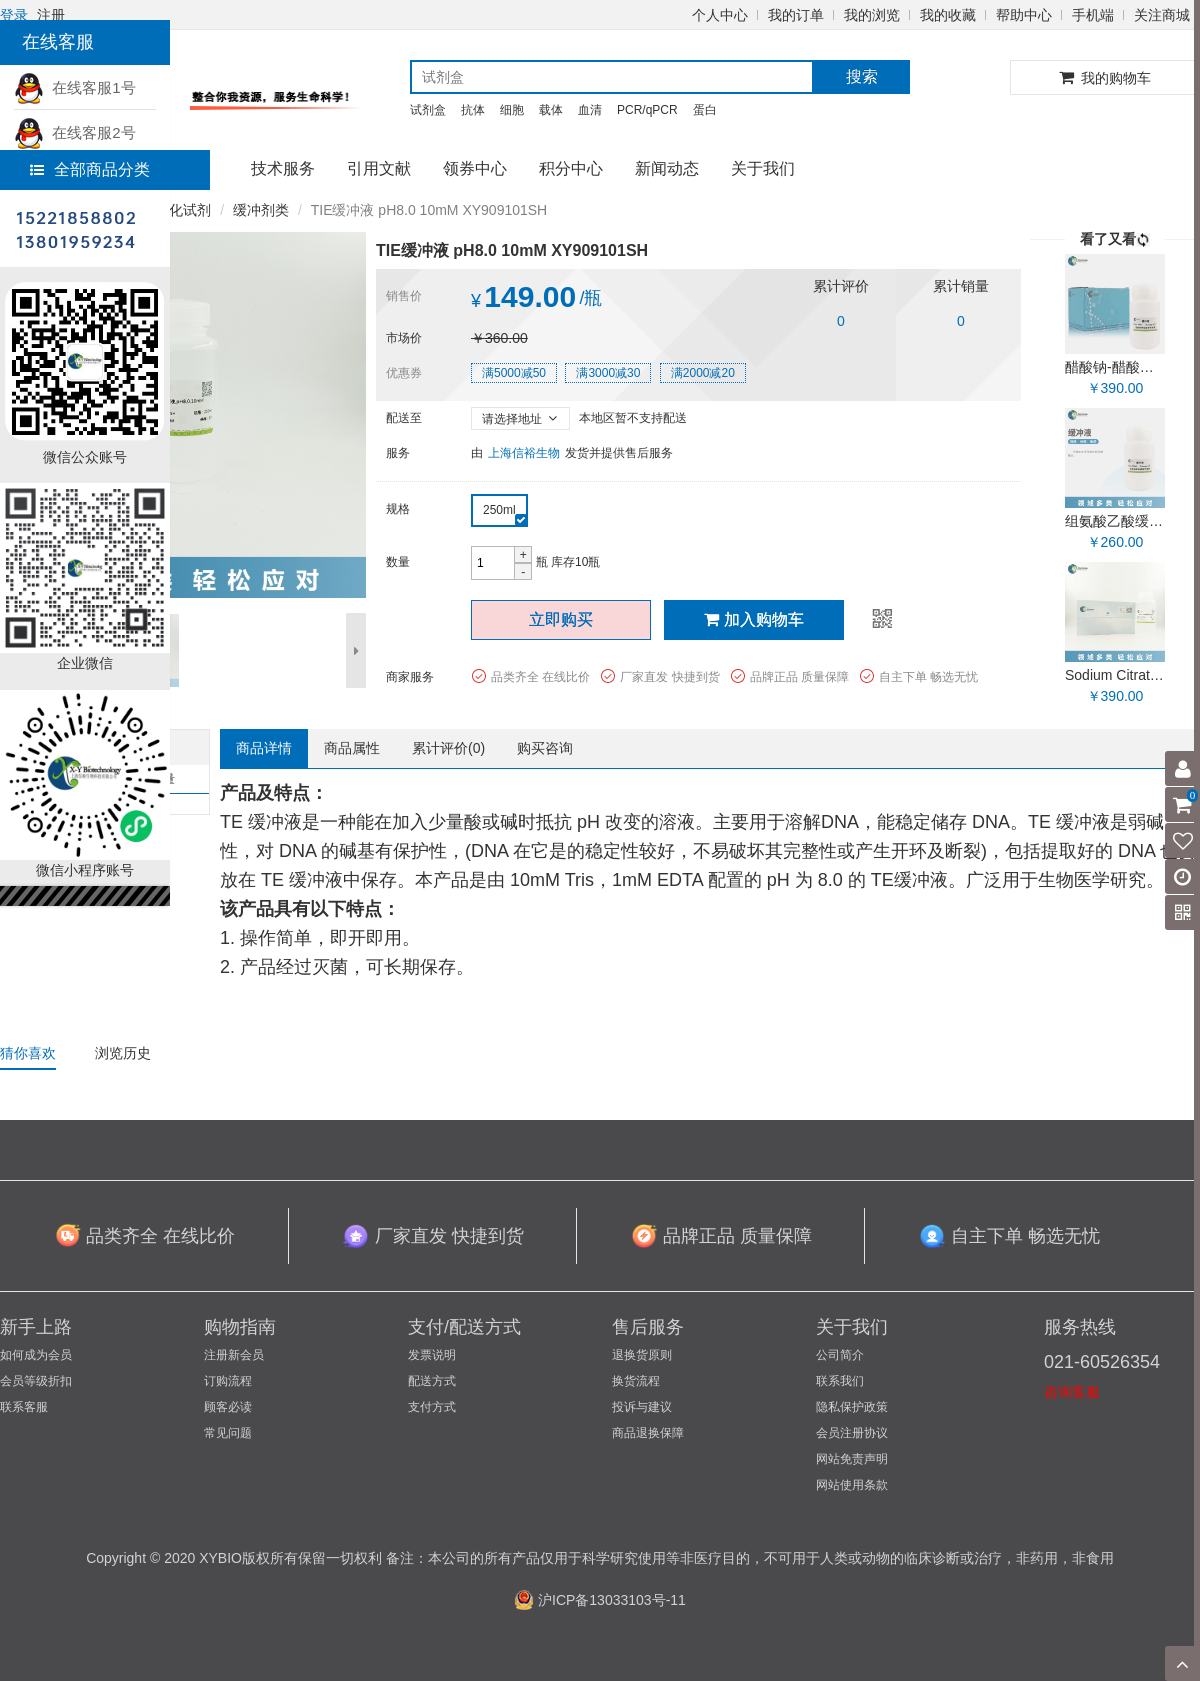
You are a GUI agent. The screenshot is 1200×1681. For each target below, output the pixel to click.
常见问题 (228, 1433)
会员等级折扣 (36, 1381)
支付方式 (432, 1407)
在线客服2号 (75, 132)
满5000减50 (514, 373)
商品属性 (352, 748)
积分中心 (571, 168)
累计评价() (448, 748)
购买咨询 (545, 748)
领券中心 (475, 168)
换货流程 (636, 1381)
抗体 (473, 110)
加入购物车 (754, 619)
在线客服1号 (75, 87)
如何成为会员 (36, 1355)
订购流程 (228, 1381)
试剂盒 (428, 110)
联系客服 (24, 1407)
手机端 (1093, 15)
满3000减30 (608, 373)
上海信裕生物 (524, 453)
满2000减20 (703, 373)
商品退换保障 (648, 1433)
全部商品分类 (90, 169)
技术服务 (283, 168)
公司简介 (840, 1355)
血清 (590, 110)
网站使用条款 (852, 1485)
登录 (14, 15)
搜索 (862, 76)
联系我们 (840, 1381)
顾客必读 (228, 1407)
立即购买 (561, 619)
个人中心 (720, 15)
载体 (551, 110)
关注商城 (1162, 15)
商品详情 (264, 748)
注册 (51, 15)
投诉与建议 (642, 1407)
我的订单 (796, 15)
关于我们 (763, 168)
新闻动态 (667, 168)
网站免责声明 (852, 1459)
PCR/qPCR (647, 110)
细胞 (512, 110)
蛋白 (705, 110)
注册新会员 (234, 1355)
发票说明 (432, 1355)
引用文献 (379, 168)
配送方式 (432, 1381)
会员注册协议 (852, 1433)
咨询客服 (1072, 1392)
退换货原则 (642, 1355)
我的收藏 (948, 15)
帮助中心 (1024, 15)
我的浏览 (872, 15)
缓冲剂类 (261, 210)
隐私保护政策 (852, 1407)
